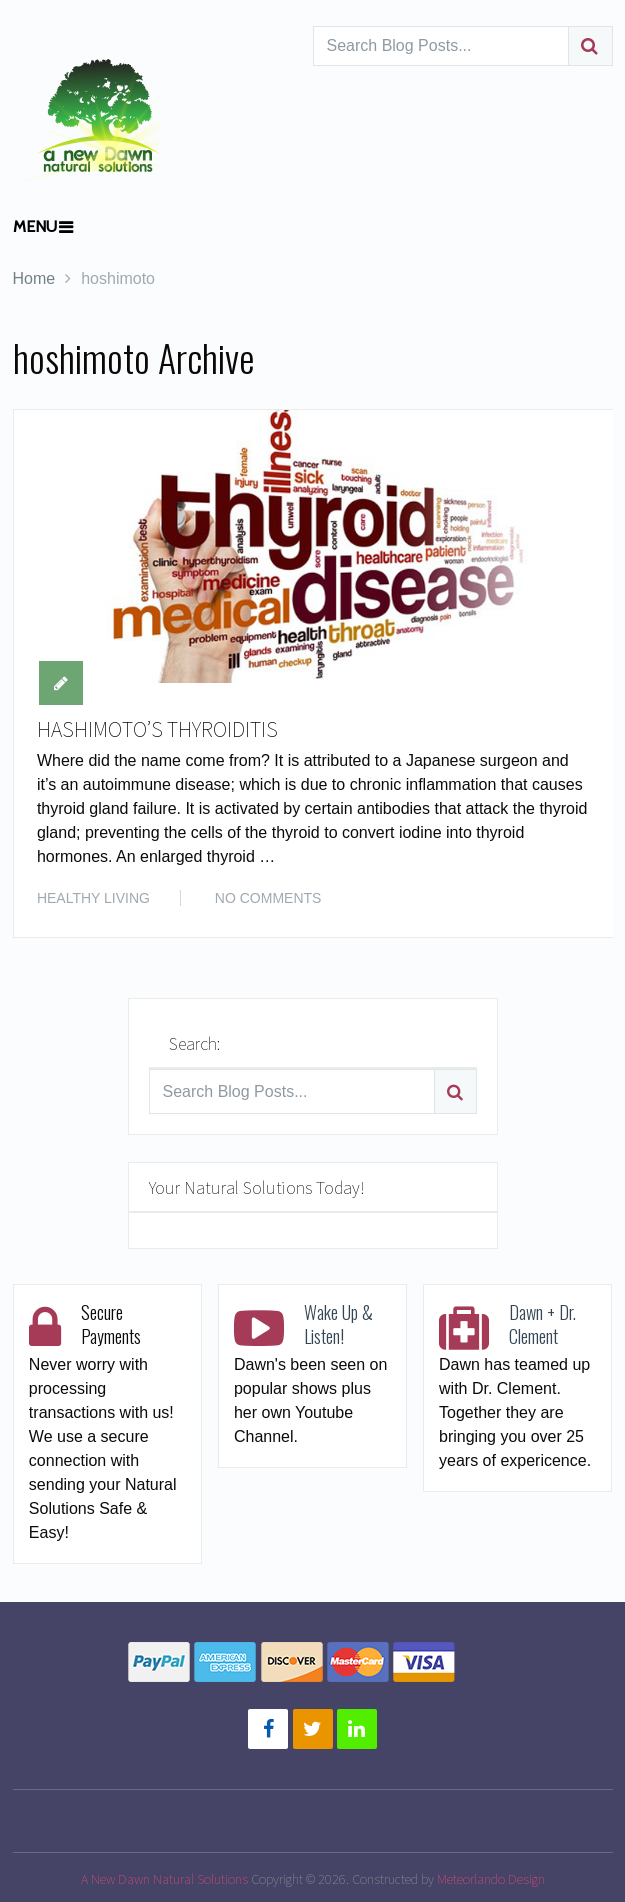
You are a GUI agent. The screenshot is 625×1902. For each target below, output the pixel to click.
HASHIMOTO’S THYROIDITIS (158, 730)
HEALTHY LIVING (93, 899)
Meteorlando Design (491, 1879)
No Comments (268, 899)
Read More (548, 897)
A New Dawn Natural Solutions (164, 1879)
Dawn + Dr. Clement (542, 1324)
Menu (35, 226)
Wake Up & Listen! (338, 1324)
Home (34, 278)
